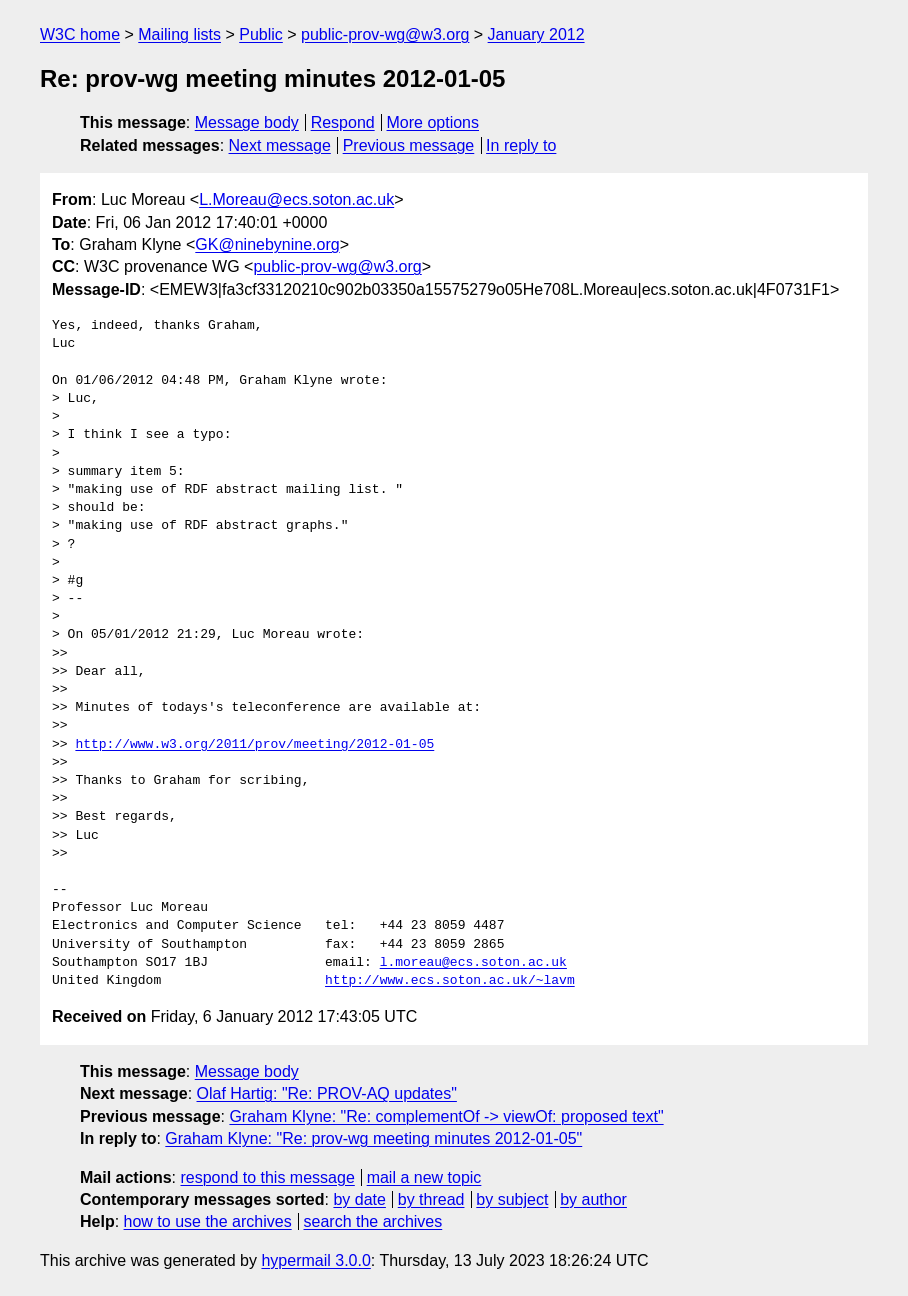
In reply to (521, 145)
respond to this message (267, 1177)
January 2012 (536, 34)
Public (261, 34)
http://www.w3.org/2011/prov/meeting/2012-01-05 (254, 745)
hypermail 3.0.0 (315, 1260)
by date (359, 1199)
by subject (512, 1199)
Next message (280, 145)
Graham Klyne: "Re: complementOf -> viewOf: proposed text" (446, 1116)
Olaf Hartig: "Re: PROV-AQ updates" (327, 1093)
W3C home (80, 34)
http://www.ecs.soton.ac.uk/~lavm (450, 981)
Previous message (409, 145)
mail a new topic (424, 1177)
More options (433, 122)
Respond (343, 122)
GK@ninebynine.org (267, 244)
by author (593, 1199)
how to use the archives (208, 1221)
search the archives (373, 1221)
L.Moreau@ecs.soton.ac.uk (296, 199)
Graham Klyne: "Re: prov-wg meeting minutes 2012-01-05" (373, 1138)
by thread (431, 1199)
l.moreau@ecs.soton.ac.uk (473, 963)
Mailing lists (179, 34)
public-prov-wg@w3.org (385, 34)
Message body (247, 122)
